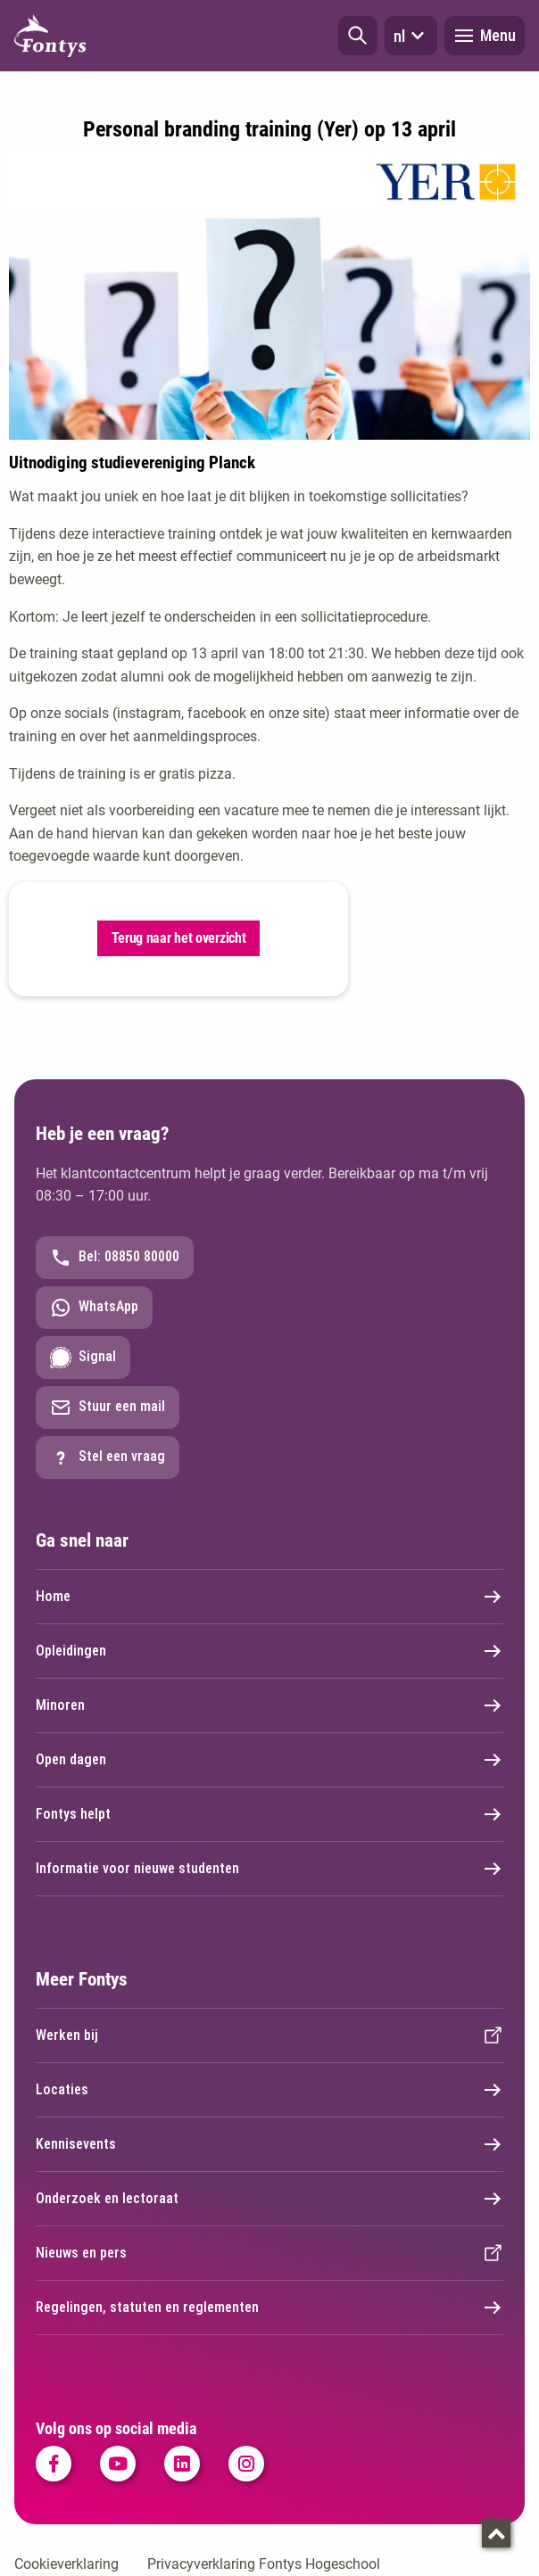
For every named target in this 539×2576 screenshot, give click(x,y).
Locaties (269, 2090)
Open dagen (269, 1760)
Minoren (269, 1705)
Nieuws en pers (269, 2253)
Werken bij (269, 2035)
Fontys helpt (269, 1814)
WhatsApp (94, 1307)
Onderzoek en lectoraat (269, 2198)
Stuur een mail (107, 1407)
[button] (357, 35)
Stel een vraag (107, 1457)
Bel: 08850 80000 (114, 1257)
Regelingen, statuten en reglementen (269, 2307)
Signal (83, 1357)
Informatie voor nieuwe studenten (269, 1868)
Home (269, 1596)
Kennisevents (269, 2144)
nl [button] (411, 35)
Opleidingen (269, 1651)
